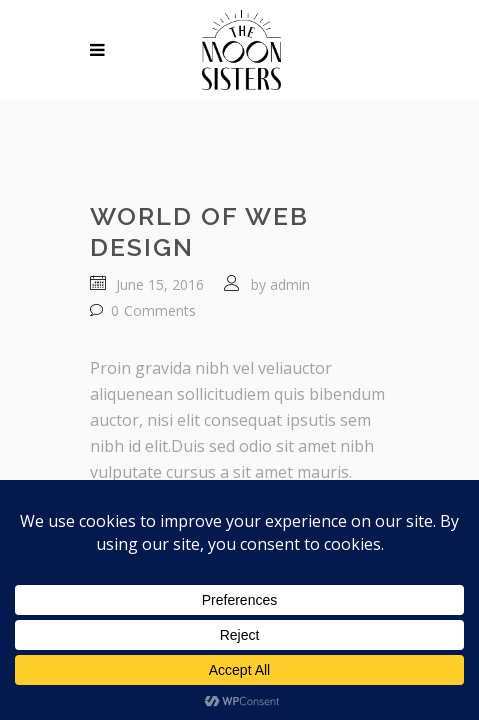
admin (290, 284)
